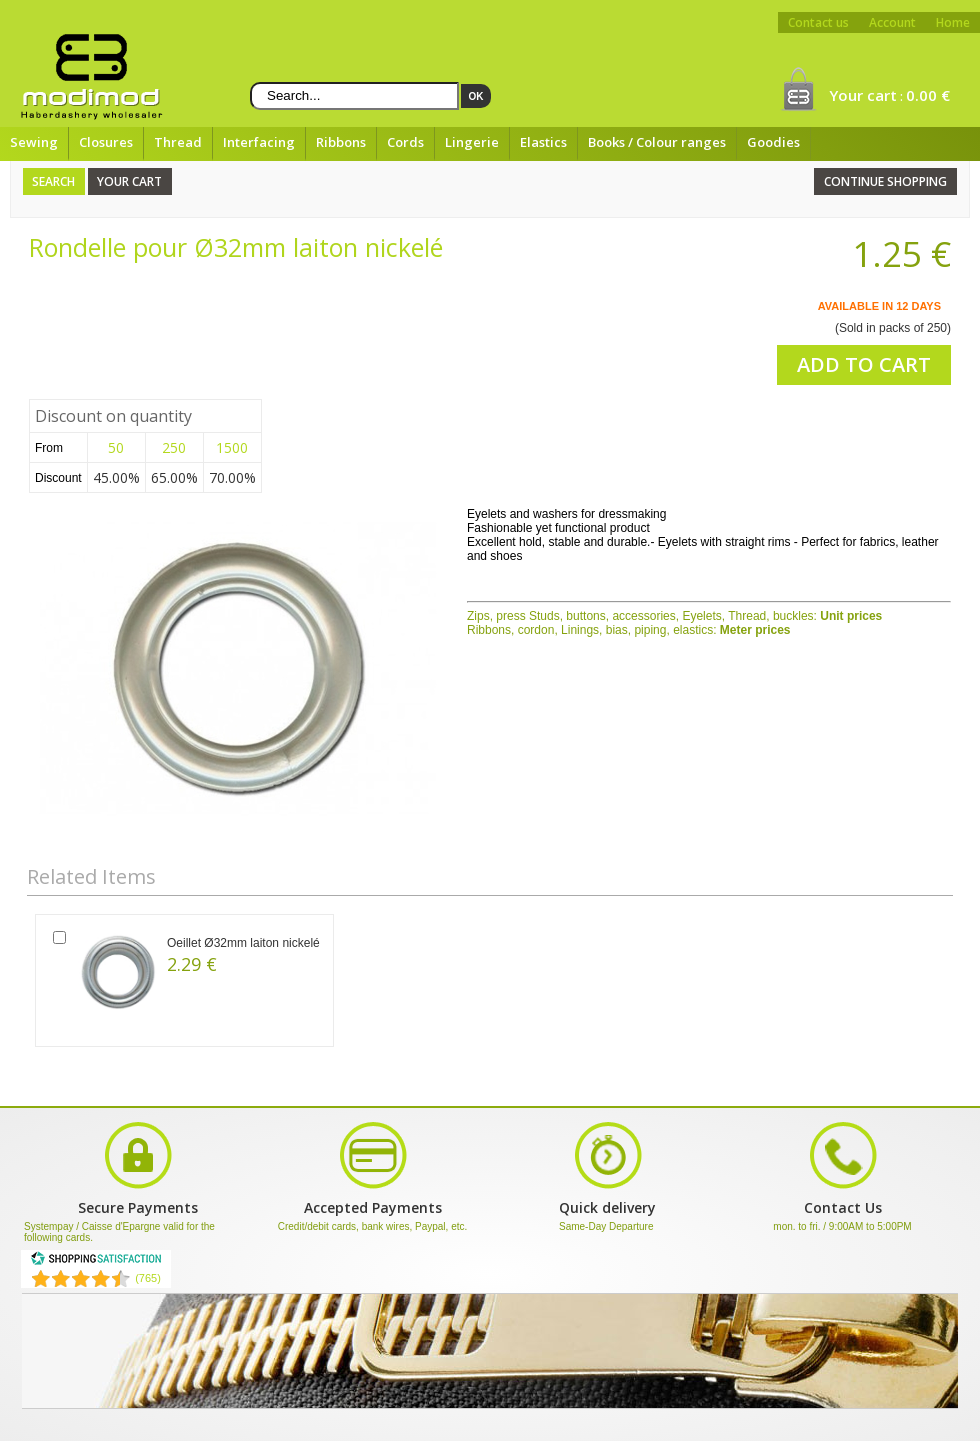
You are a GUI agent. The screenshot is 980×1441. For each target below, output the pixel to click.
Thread (178, 142)
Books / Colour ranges (657, 142)
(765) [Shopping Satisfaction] (148, 1278)
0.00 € (928, 95)
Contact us (818, 22)
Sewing (34, 142)
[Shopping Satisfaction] (96, 1262)
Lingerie (472, 142)
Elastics (543, 142)
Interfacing (259, 142)
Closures (106, 142)
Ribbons (341, 142)
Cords (405, 142)
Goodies (773, 142)
